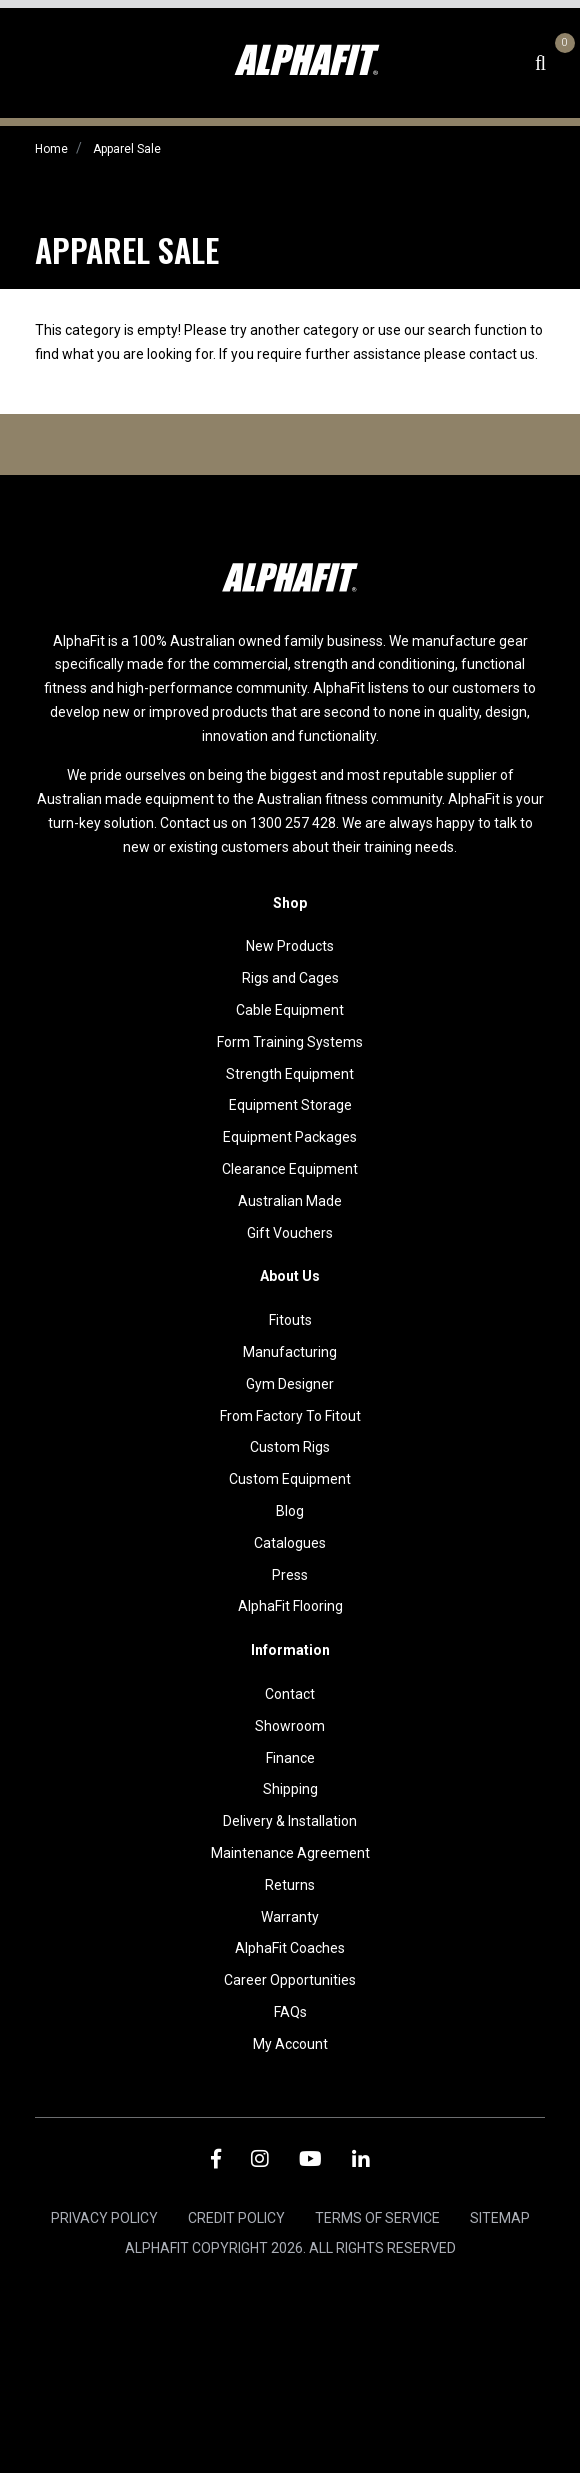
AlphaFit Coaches (290, 1948)
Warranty (290, 1917)
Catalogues (290, 1543)
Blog (290, 1511)
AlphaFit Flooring (290, 1606)
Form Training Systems (290, 1042)
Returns (290, 1885)
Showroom (290, 1726)
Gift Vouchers (290, 1233)
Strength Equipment (290, 1074)
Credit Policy (236, 2218)
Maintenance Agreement (290, 1853)
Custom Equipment (290, 1479)
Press (290, 1575)
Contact (290, 1694)
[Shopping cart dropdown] (562, 63)
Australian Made (290, 1201)
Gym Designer (290, 1384)
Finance (290, 1758)
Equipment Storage (290, 1105)
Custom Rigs (290, 1447)
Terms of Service (377, 2218)
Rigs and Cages (290, 978)
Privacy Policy (104, 2218)
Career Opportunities (290, 1980)
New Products (290, 946)
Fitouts (290, 1320)
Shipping (290, 1789)
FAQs (290, 2012)
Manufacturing (290, 1352)
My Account (290, 2044)
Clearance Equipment (290, 1169)
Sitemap (500, 2218)
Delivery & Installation (290, 1821)
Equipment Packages (290, 1137)
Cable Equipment (290, 1010)
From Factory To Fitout (290, 1416)
